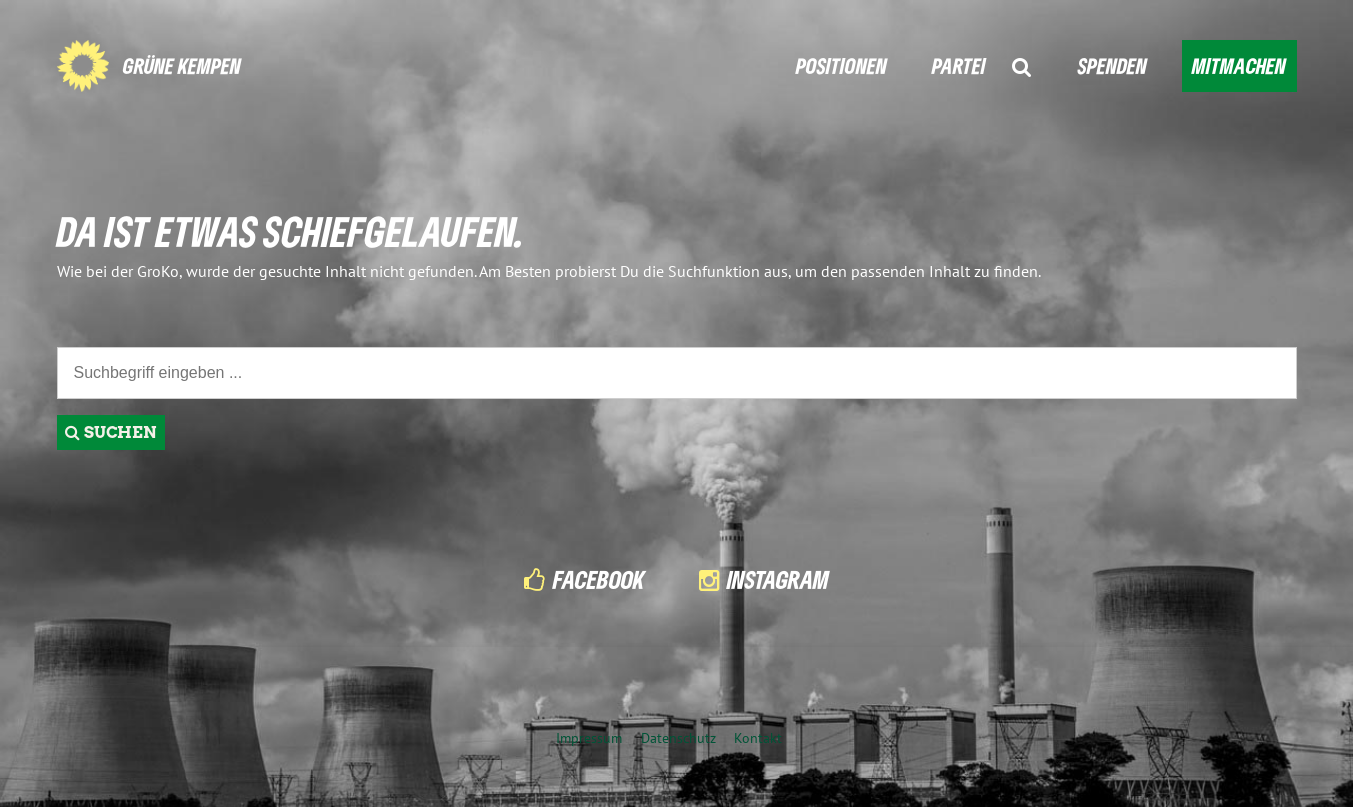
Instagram (778, 579)
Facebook (599, 579)
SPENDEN (1112, 65)
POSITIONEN (841, 65)
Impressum (589, 737)
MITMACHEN (1239, 65)
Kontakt (758, 737)
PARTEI (959, 65)
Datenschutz (678, 737)
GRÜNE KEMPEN (182, 65)
